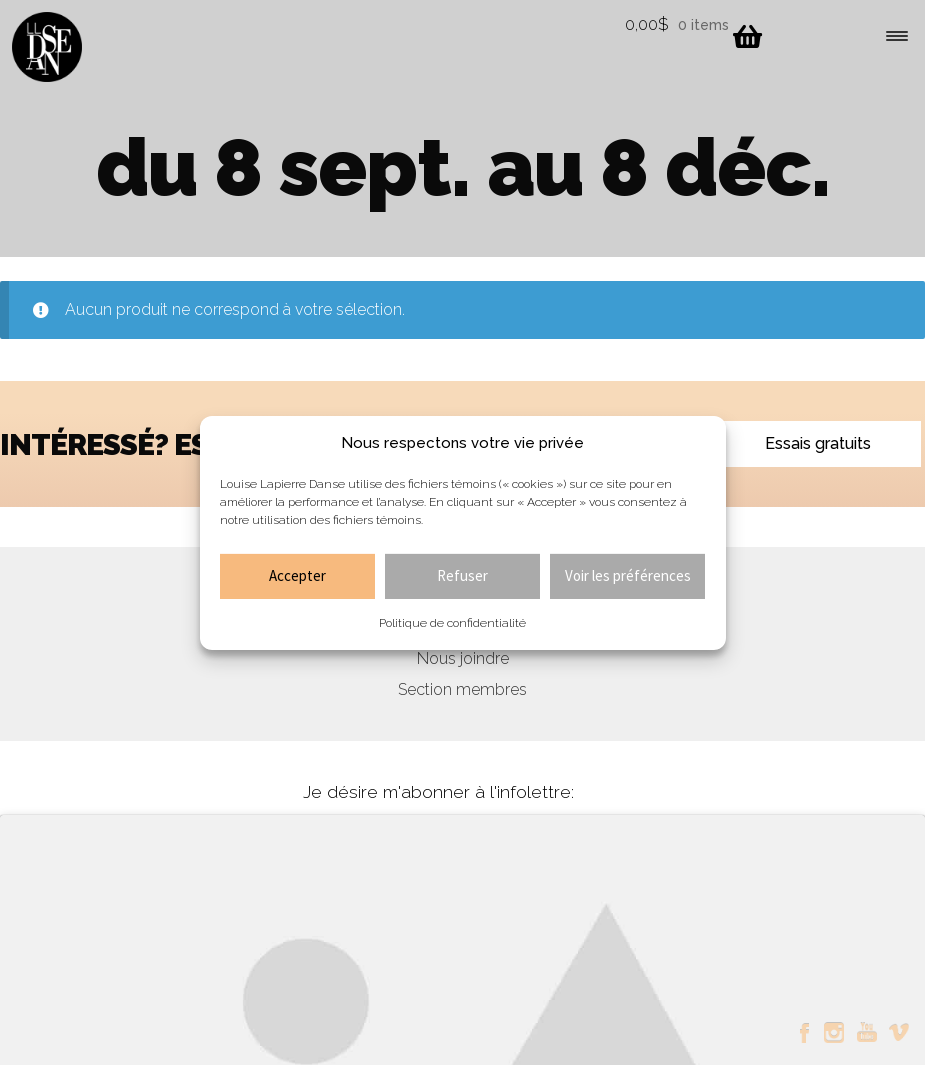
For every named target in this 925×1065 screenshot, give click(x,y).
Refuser (462, 575)
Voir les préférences (628, 575)
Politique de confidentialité (452, 623)
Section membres (462, 689)
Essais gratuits (818, 443)
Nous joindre (463, 658)
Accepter (297, 575)
